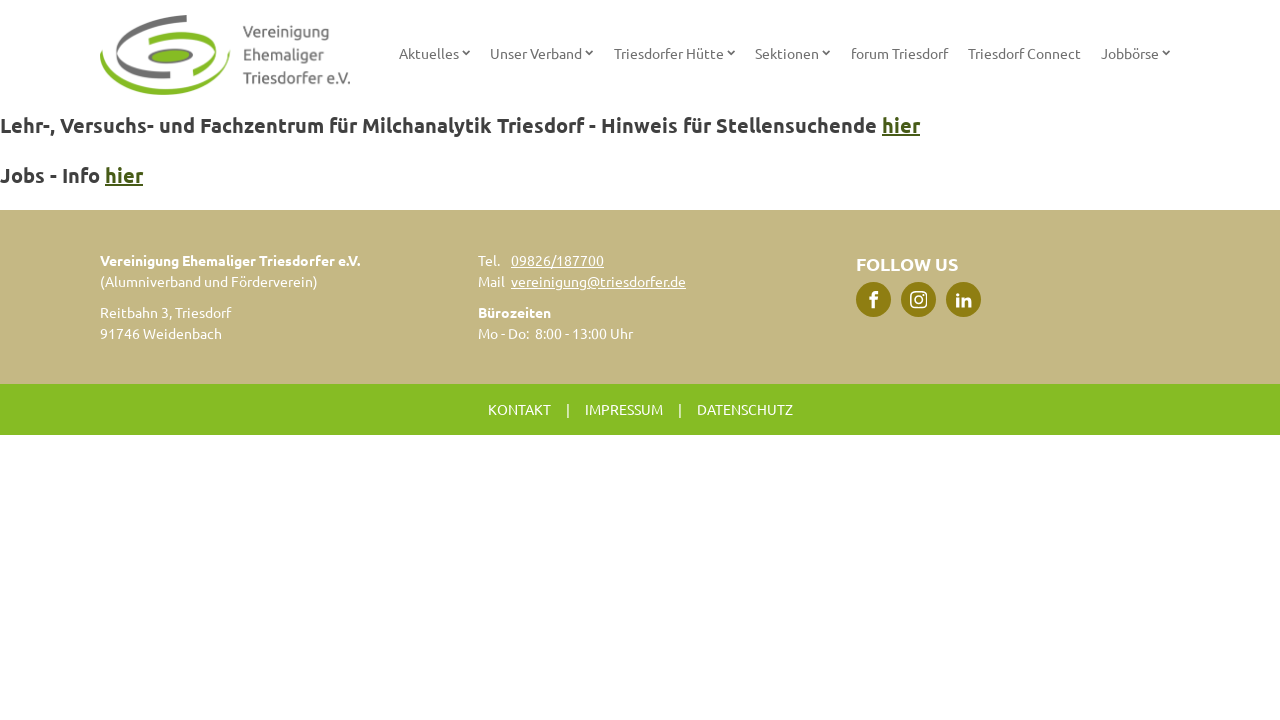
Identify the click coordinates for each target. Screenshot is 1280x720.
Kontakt (519, 409)
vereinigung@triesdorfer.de (598, 281)
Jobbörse (1135, 53)
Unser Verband (541, 53)
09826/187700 (557, 260)
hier (901, 125)
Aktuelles (434, 53)
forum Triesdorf (899, 53)
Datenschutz (745, 409)
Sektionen (792, 53)
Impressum (624, 409)
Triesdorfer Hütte (674, 53)
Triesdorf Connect (1024, 53)
